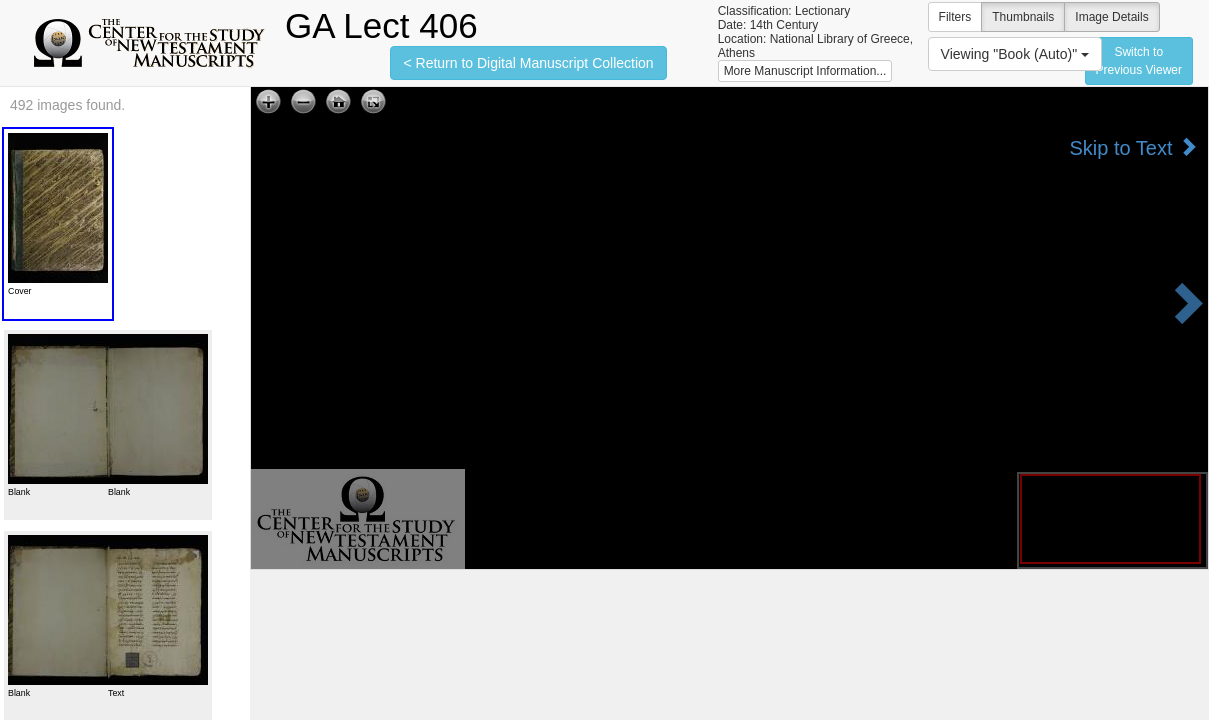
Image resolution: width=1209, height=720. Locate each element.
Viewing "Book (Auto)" (1015, 54)
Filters (955, 17)
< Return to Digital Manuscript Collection (528, 63)
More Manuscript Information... (805, 71)
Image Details (1111, 17)
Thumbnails (1023, 17)
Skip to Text (1133, 147)
